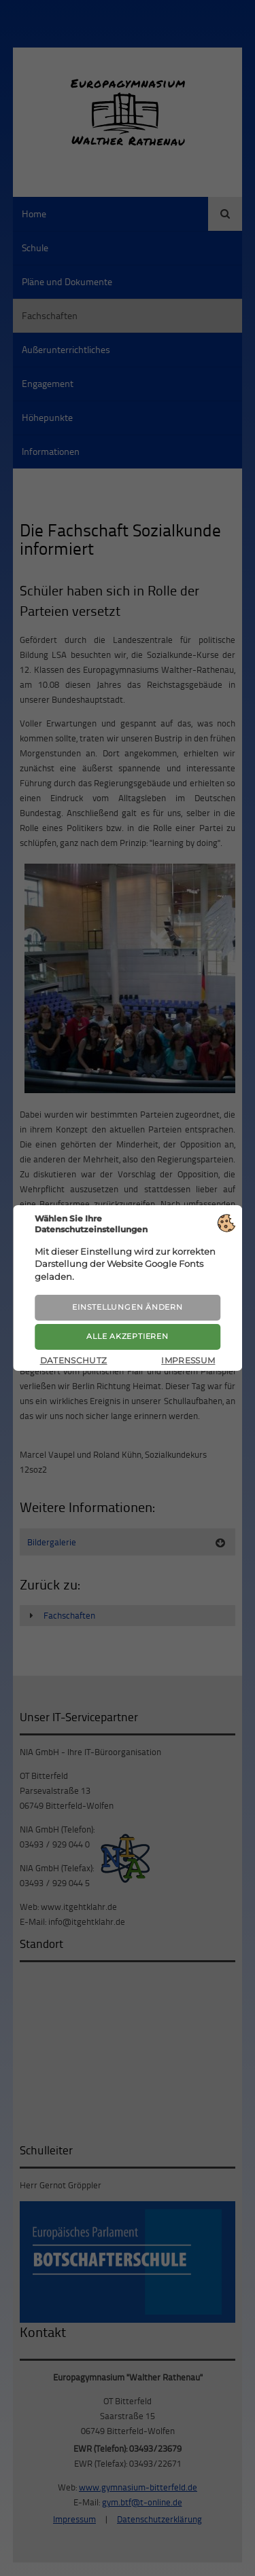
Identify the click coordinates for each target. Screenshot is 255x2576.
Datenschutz (73, 1360)
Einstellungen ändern (127, 1307)
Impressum (188, 1360)
